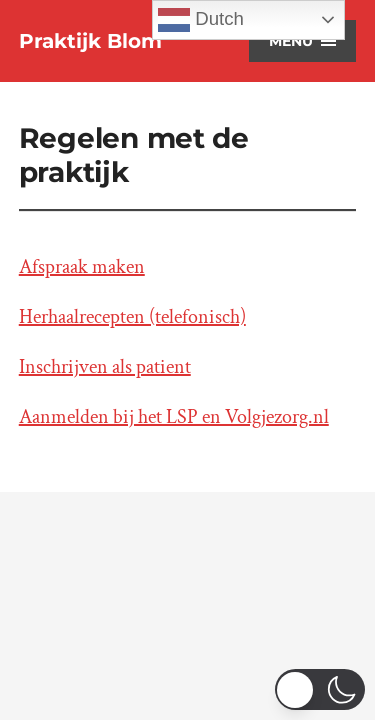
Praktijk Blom (90, 41)
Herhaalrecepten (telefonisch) (132, 317)
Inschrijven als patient (105, 367)
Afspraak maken (82, 267)
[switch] (320, 689)
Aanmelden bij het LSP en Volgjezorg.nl (174, 417)
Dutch (201, 20)
